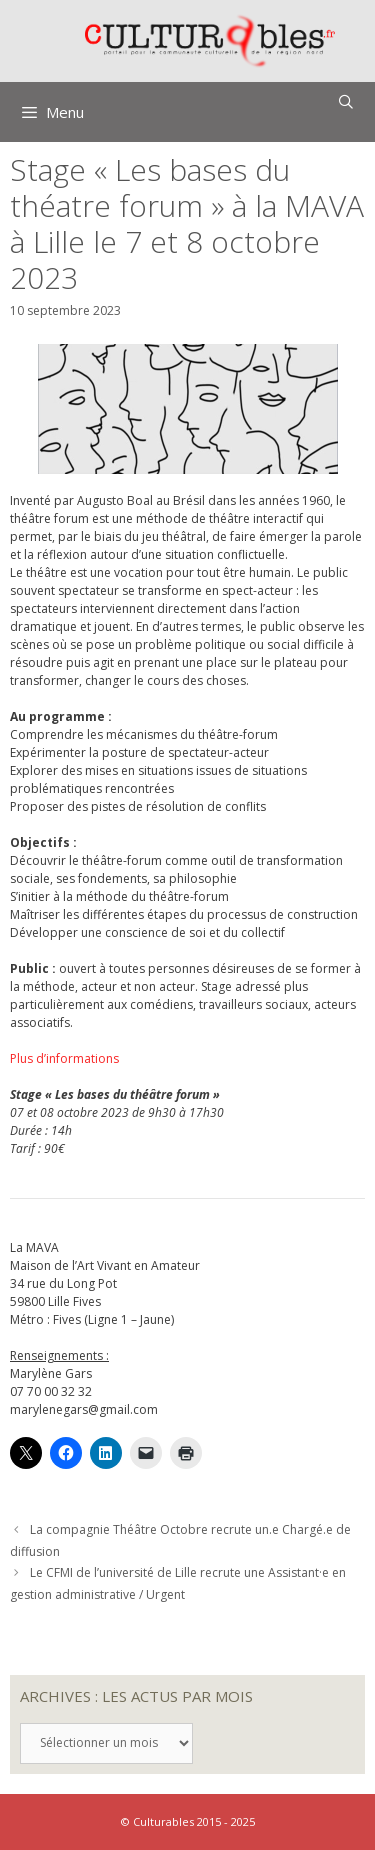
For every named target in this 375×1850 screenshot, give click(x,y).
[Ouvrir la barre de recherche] (346, 102)
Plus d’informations (64, 1058)
